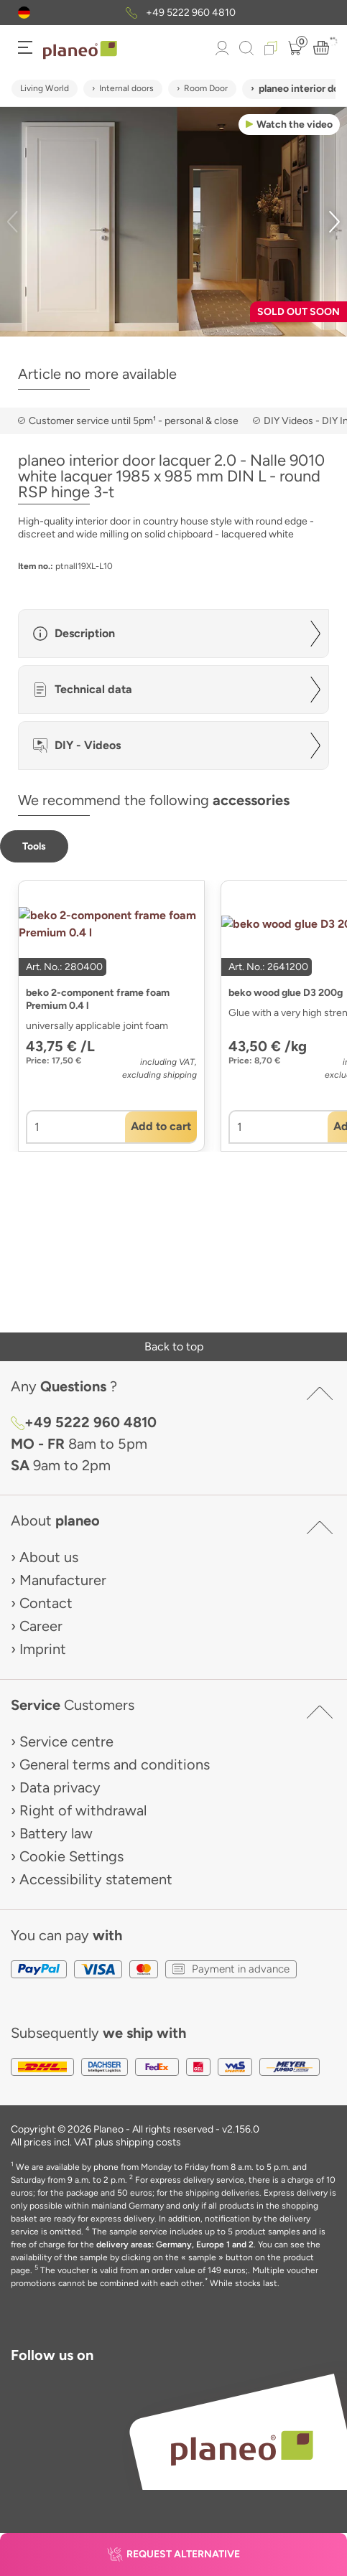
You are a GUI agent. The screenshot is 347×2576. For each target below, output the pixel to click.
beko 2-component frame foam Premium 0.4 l (98, 999)
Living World (44, 88)
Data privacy (60, 1787)
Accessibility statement (95, 1879)
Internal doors (126, 88)
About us (48, 1557)
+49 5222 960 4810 (191, 12)
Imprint (42, 1649)
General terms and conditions (114, 1764)
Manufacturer (62, 1580)
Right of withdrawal (83, 1810)
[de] (24, 12)
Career (41, 1626)
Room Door (206, 88)
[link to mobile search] (246, 48)
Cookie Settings (71, 1856)
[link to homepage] (80, 50)
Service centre (66, 1741)
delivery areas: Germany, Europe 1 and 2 (175, 2244)
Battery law (56, 1833)
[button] (24, 12)
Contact (46, 1603)
